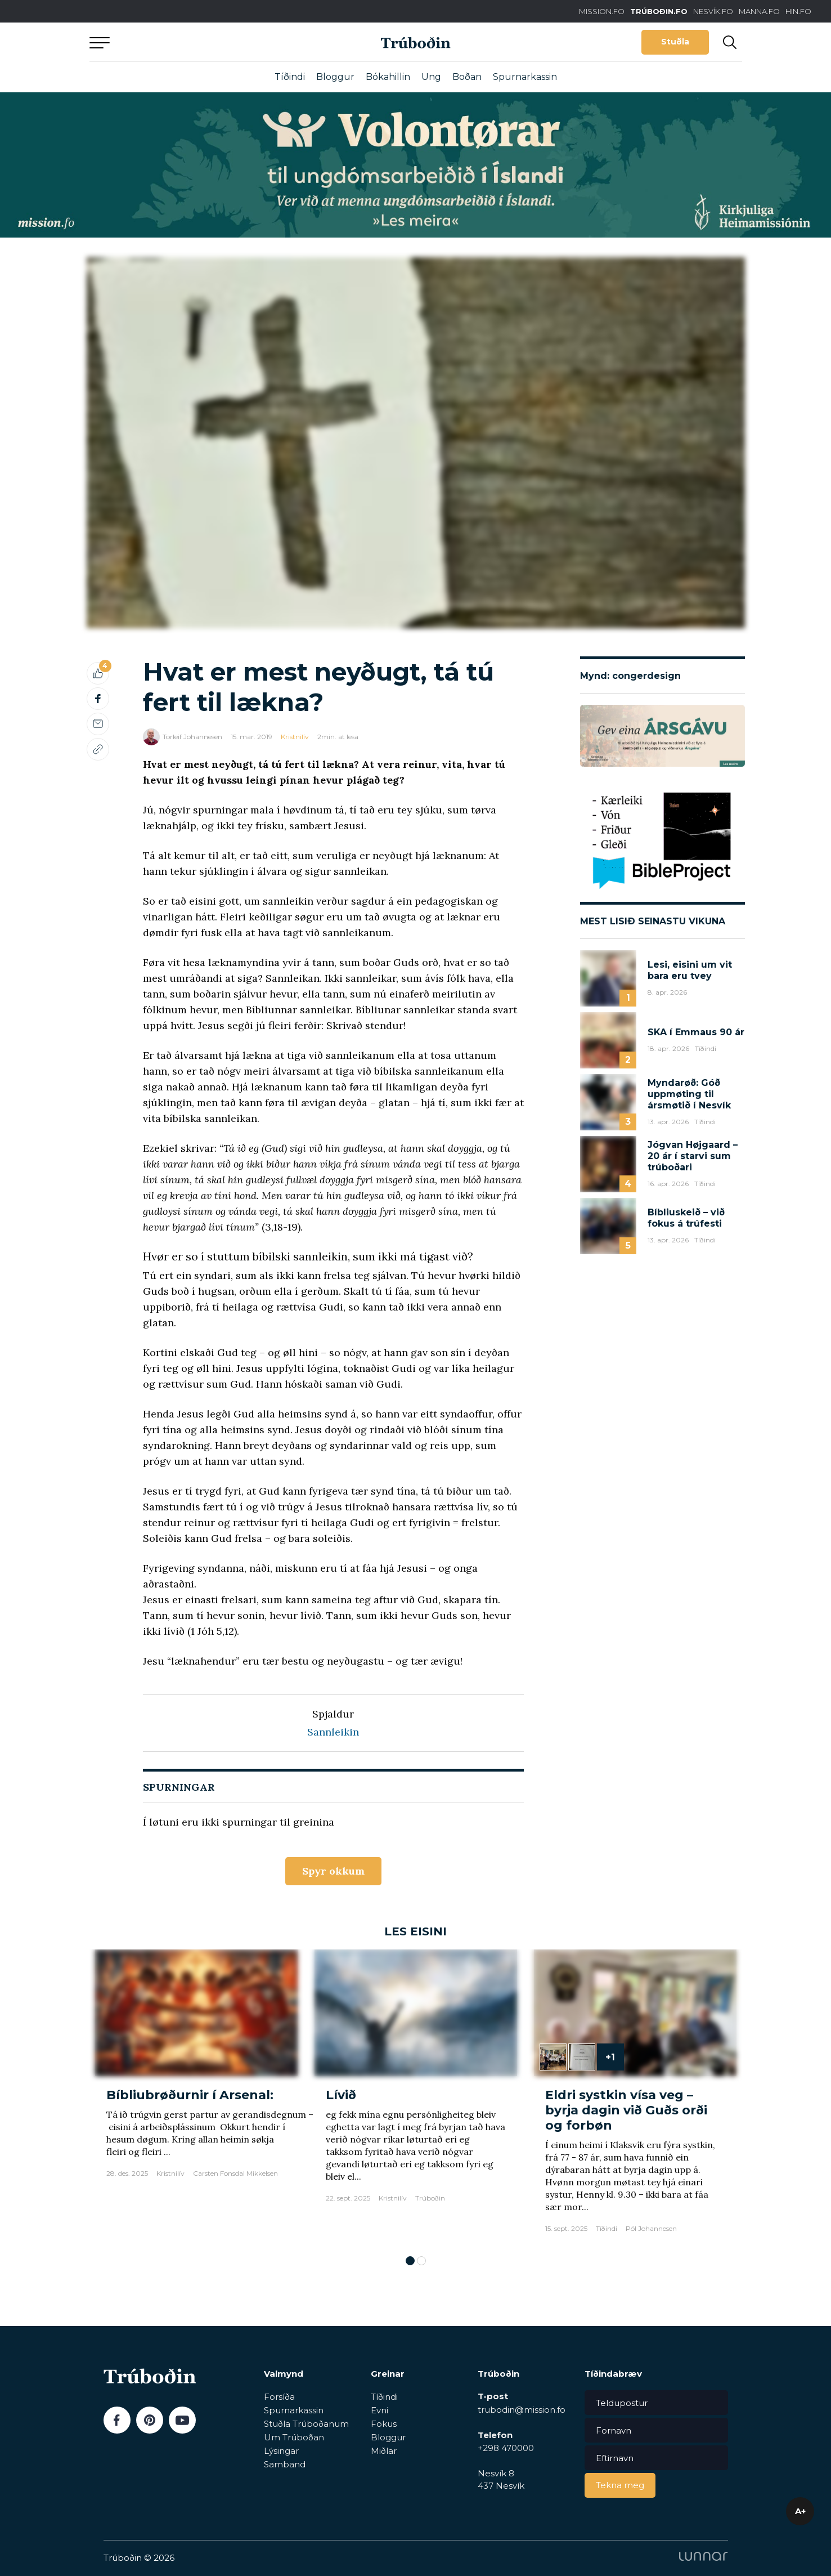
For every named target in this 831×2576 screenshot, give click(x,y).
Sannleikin (333, 1731)
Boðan (467, 76)
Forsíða (279, 2396)
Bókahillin (388, 76)
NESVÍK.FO (713, 11)
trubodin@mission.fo (521, 2409)
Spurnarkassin (525, 76)
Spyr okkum (333, 1870)
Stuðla (675, 42)
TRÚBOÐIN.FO (659, 11)
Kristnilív (295, 736)
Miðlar (384, 2450)
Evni (379, 2410)
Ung (431, 76)
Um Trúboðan (294, 2437)
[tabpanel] (196, 2096)
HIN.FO (798, 11)
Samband (285, 2464)
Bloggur (335, 76)
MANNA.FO (759, 11)
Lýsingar (281, 2450)
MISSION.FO (602, 11)
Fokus (384, 2423)
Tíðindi (290, 76)
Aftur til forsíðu (193, 42)
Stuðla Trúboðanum (306, 2423)
